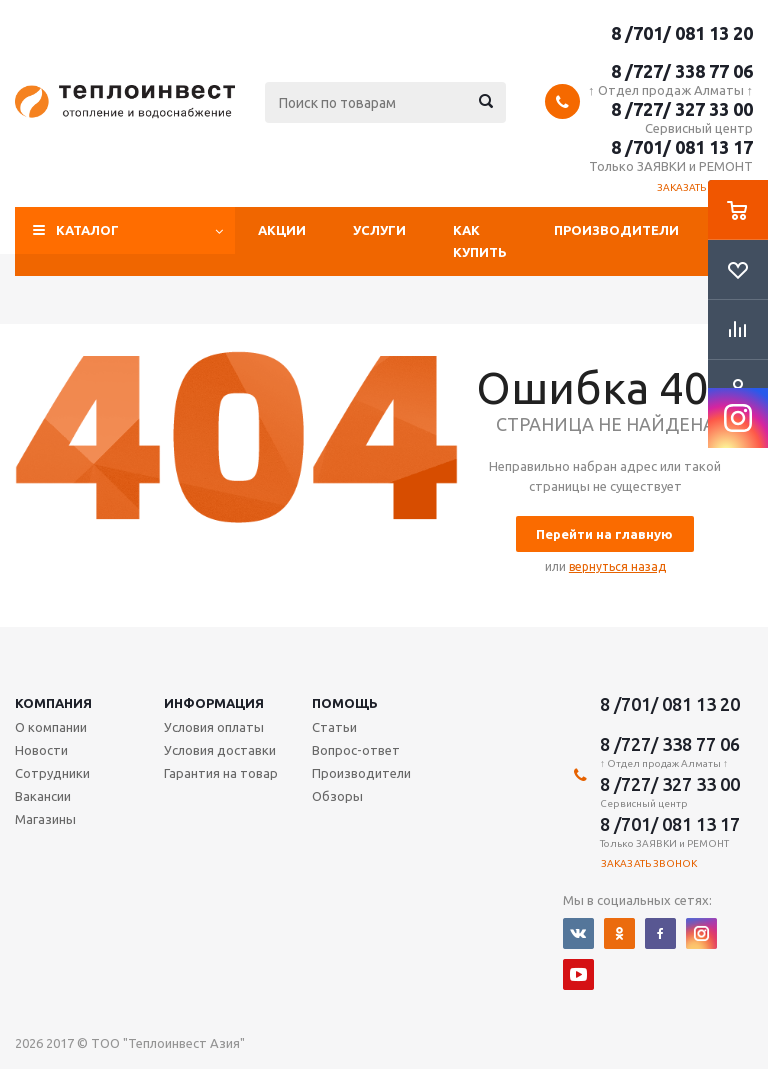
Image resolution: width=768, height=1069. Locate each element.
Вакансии (43, 796)
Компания (53, 703)
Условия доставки (220, 750)
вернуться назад (617, 566)
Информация (214, 703)
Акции (282, 230)
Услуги (379, 230)
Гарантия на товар (221, 773)
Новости (41, 750)
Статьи (334, 727)
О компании (51, 727)
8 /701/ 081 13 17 (682, 147)
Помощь (345, 703)
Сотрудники (52, 773)
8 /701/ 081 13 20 (682, 33)
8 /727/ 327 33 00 (682, 109)
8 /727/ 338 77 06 (682, 71)
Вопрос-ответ (356, 750)
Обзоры (337, 796)
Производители (616, 230)
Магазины (45, 819)
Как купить (480, 241)
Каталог (87, 230)
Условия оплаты (214, 727)
